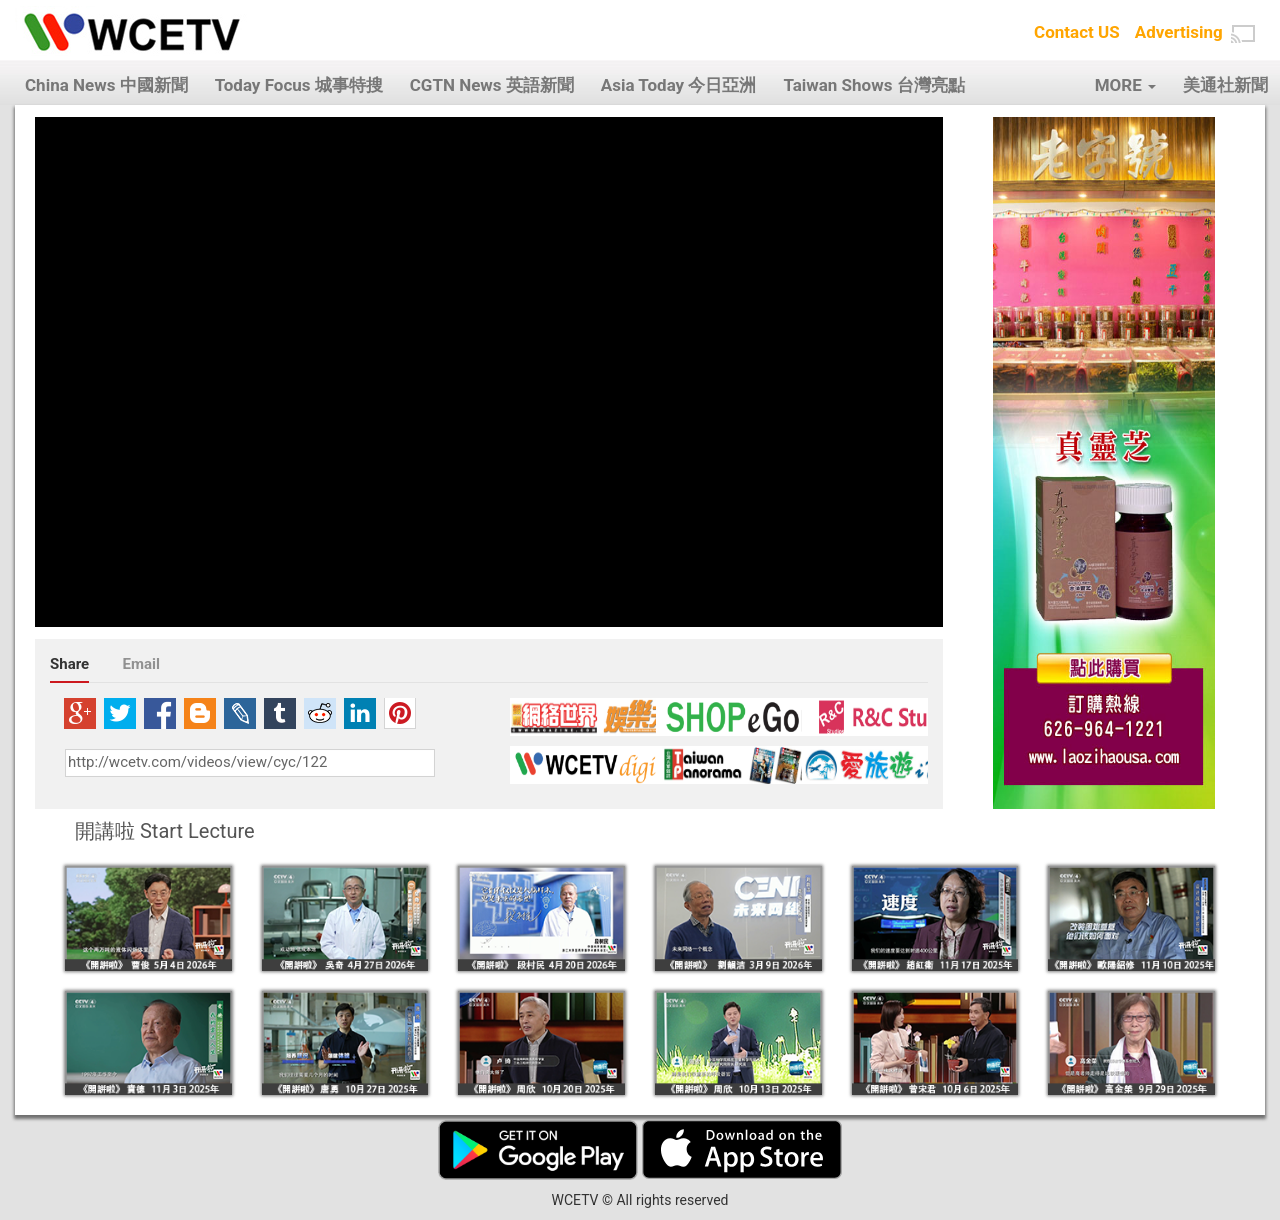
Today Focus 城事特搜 (299, 85)
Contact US (1077, 32)
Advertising (1179, 32)
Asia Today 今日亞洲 (679, 85)
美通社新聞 (1225, 85)
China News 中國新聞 (106, 85)
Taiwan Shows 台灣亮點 (873, 85)
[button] (1243, 34)
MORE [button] (1125, 85)
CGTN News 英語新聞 (492, 85)
